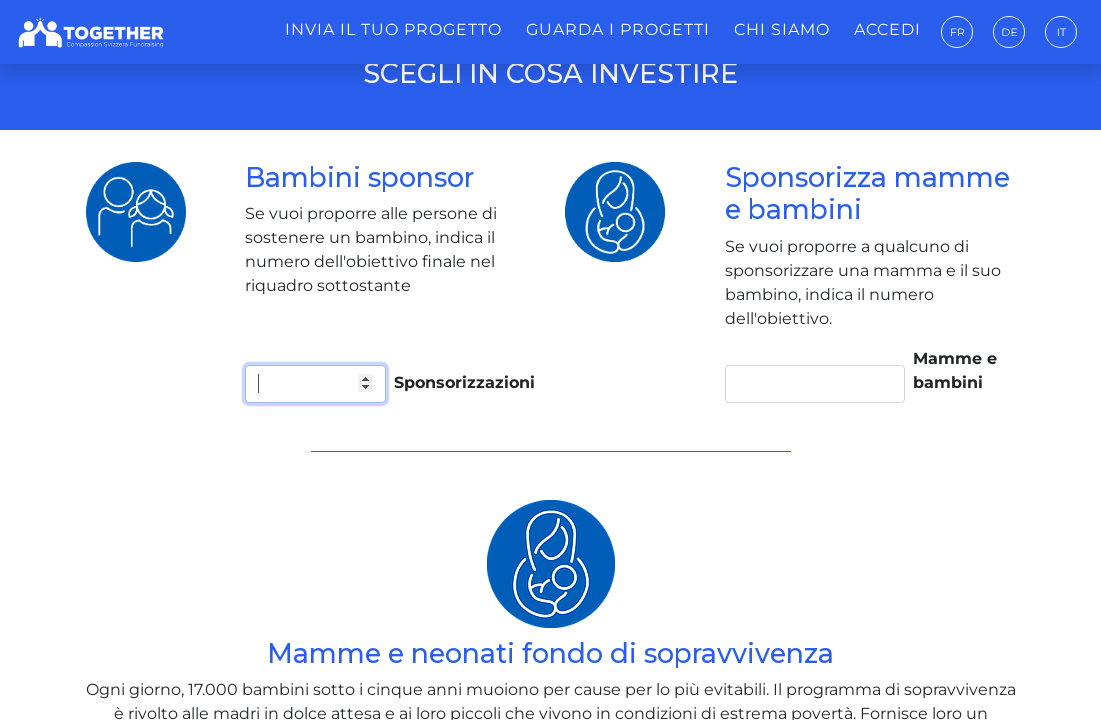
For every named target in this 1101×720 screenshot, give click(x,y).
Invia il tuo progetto (393, 29)
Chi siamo (782, 29)
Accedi (887, 29)
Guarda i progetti (618, 29)
